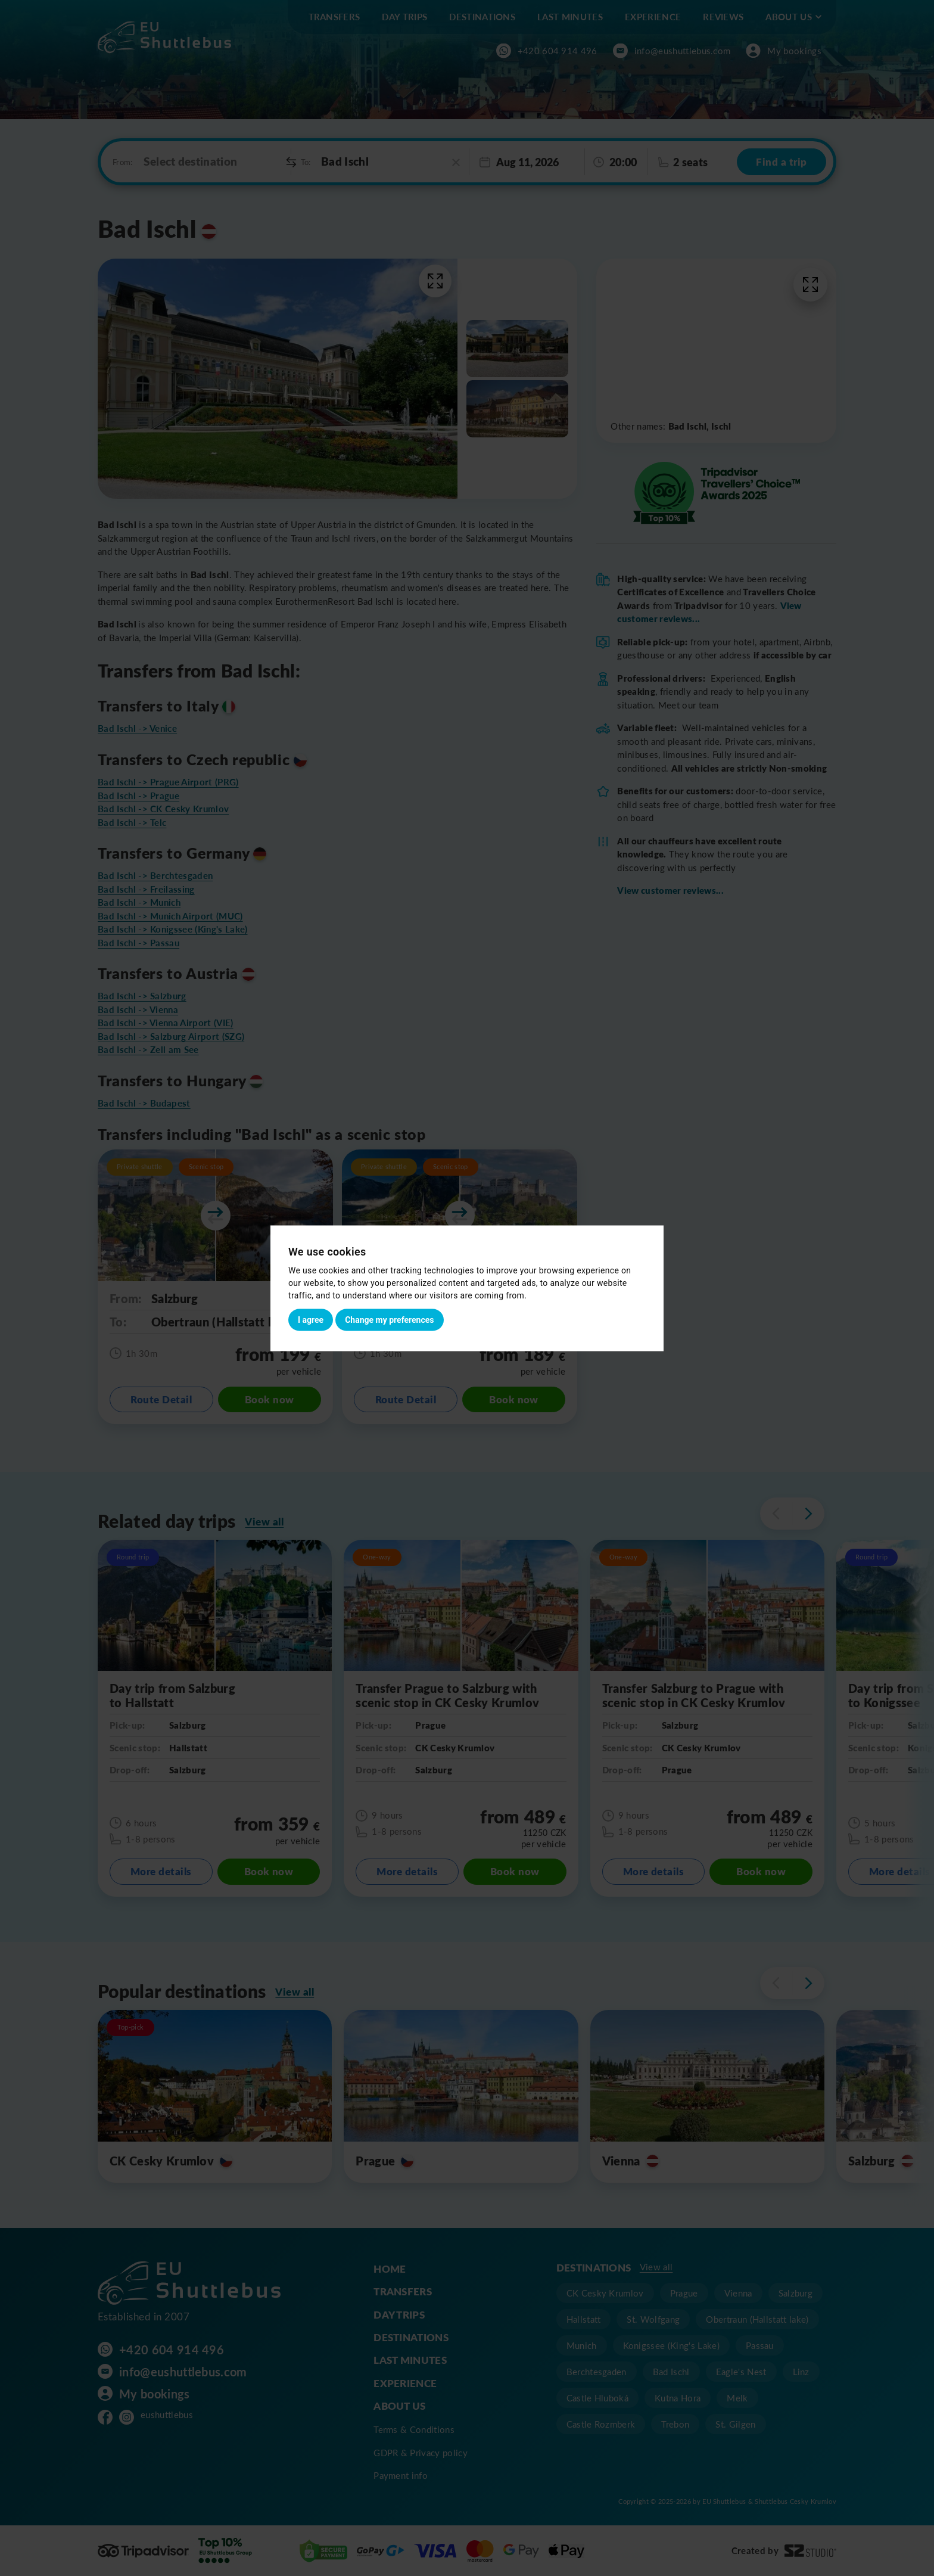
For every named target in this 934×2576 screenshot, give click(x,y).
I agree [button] (310, 1319)
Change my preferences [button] (389, 1319)
